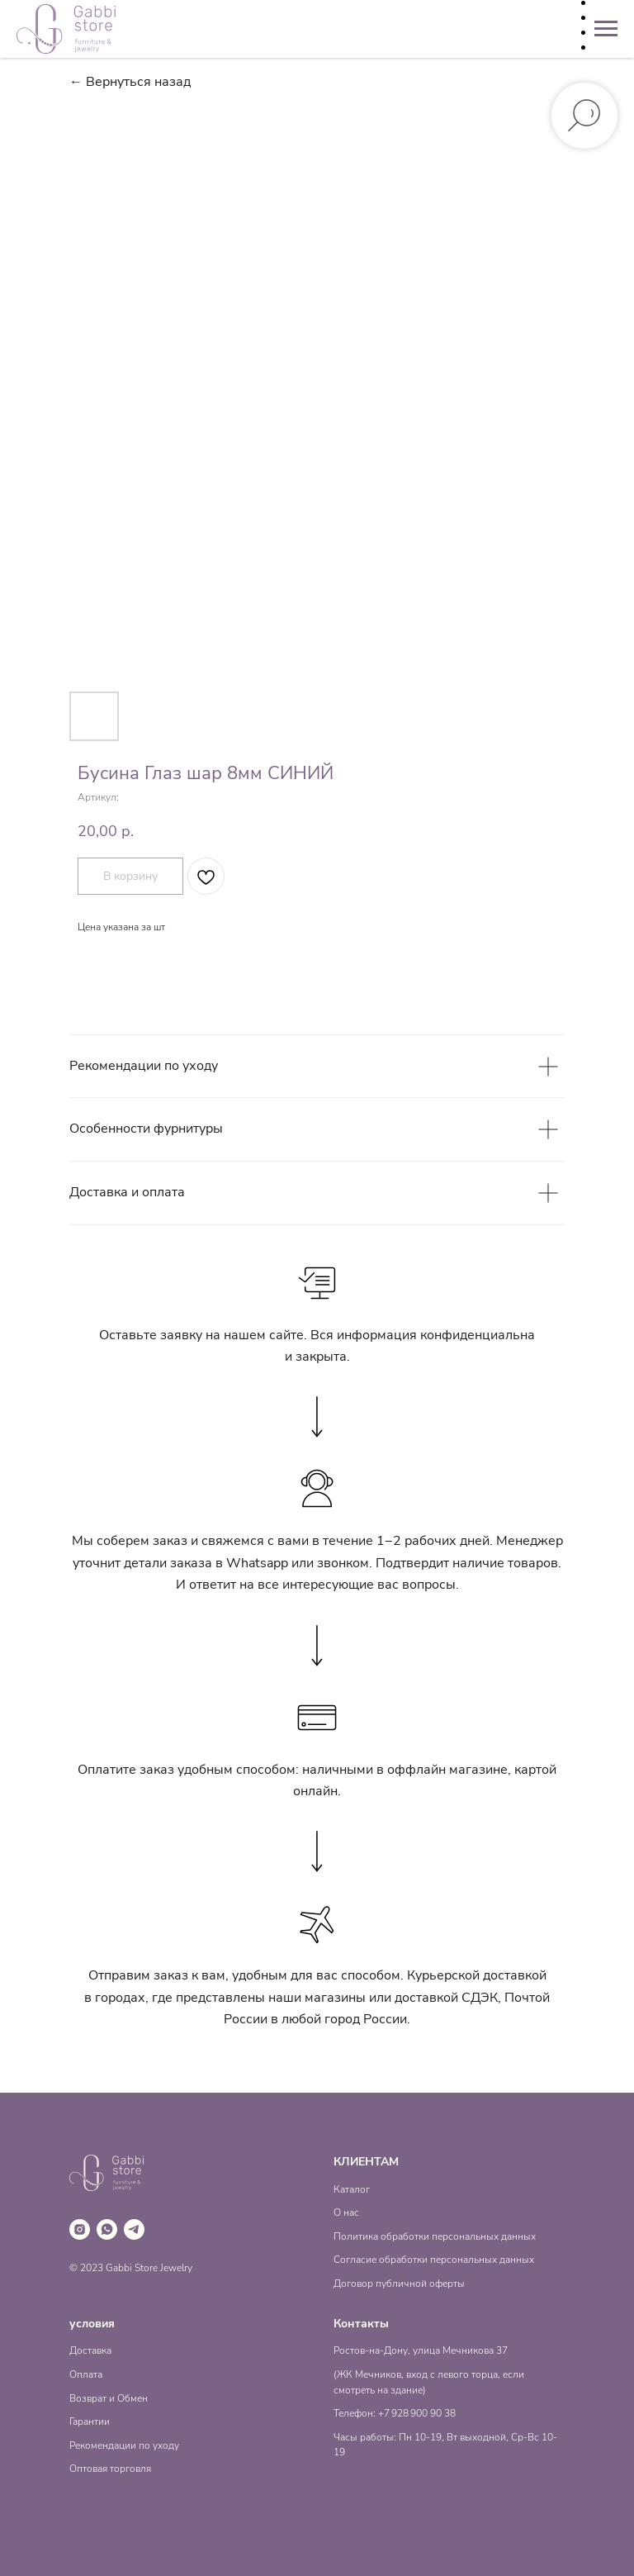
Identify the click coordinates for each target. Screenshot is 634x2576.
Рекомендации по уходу (124, 2445)
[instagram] (79, 2229)
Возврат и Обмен (108, 2398)
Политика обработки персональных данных (435, 2236)
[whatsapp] (107, 2229)
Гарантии (89, 2421)
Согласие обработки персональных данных (434, 2259)
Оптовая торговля (110, 2468)
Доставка (90, 2350)
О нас (346, 2212)
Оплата (85, 2374)
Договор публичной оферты (399, 2283)
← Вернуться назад (130, 82)
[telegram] (134, 2229)
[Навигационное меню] (605, 29)
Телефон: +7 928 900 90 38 (395, 2413)
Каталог (352, 2189)
